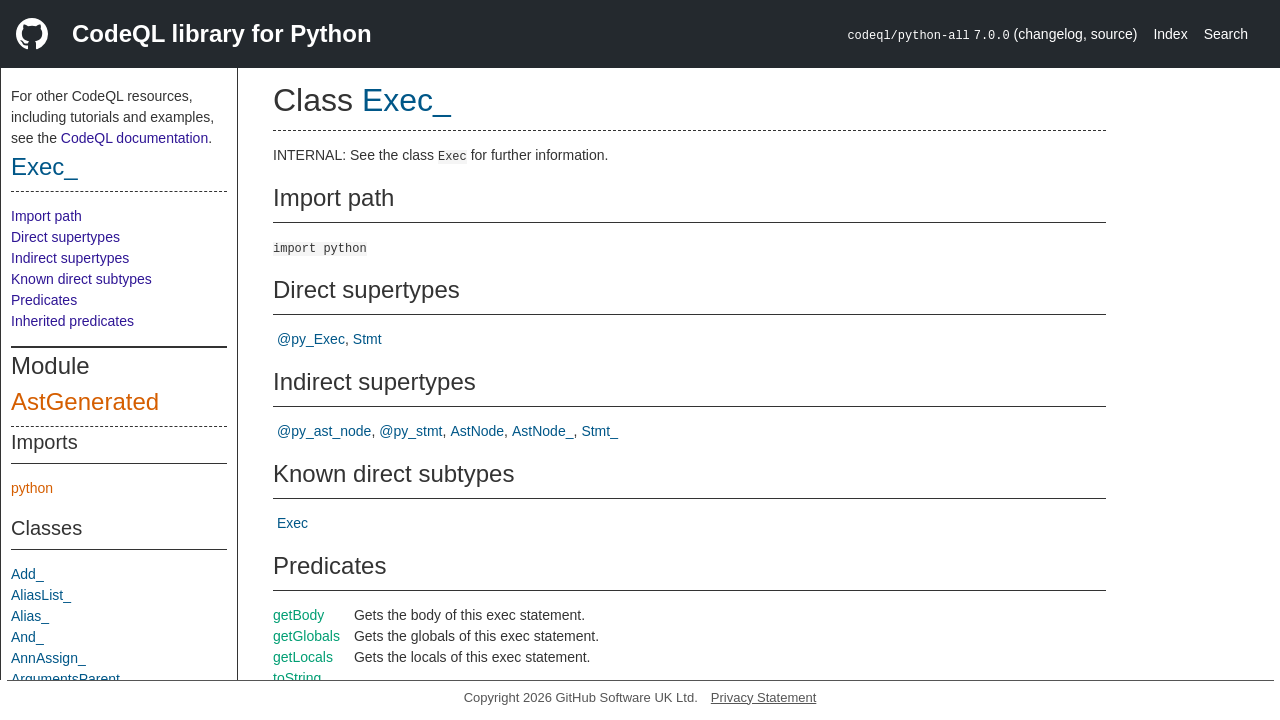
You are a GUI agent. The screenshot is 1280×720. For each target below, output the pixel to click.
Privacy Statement (764, 697)
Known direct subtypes (81, 279)
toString (297, 678)
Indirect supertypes (70, 258)
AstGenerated (85, 401)
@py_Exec (311, 339)
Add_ (27, 574)
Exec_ (44, 166)
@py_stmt (410, 431)
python (32, 488)
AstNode (477, 431)
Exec (292, 523)
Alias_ (30, 616)
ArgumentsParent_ (69, 679)
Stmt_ (599, 431)
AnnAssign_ (48, 658)
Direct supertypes (65, 237)
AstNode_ (542, 431)
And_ (27, 637)
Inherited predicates (72, 321)
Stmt (367, 339)
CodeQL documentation (134, 138)
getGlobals (306, 636)
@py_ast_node (324, 431)
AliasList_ (41, 595)
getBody (298, 615)
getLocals (303, 657)
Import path (46, 216)
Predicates (44, 300)
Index (1170, 34)
